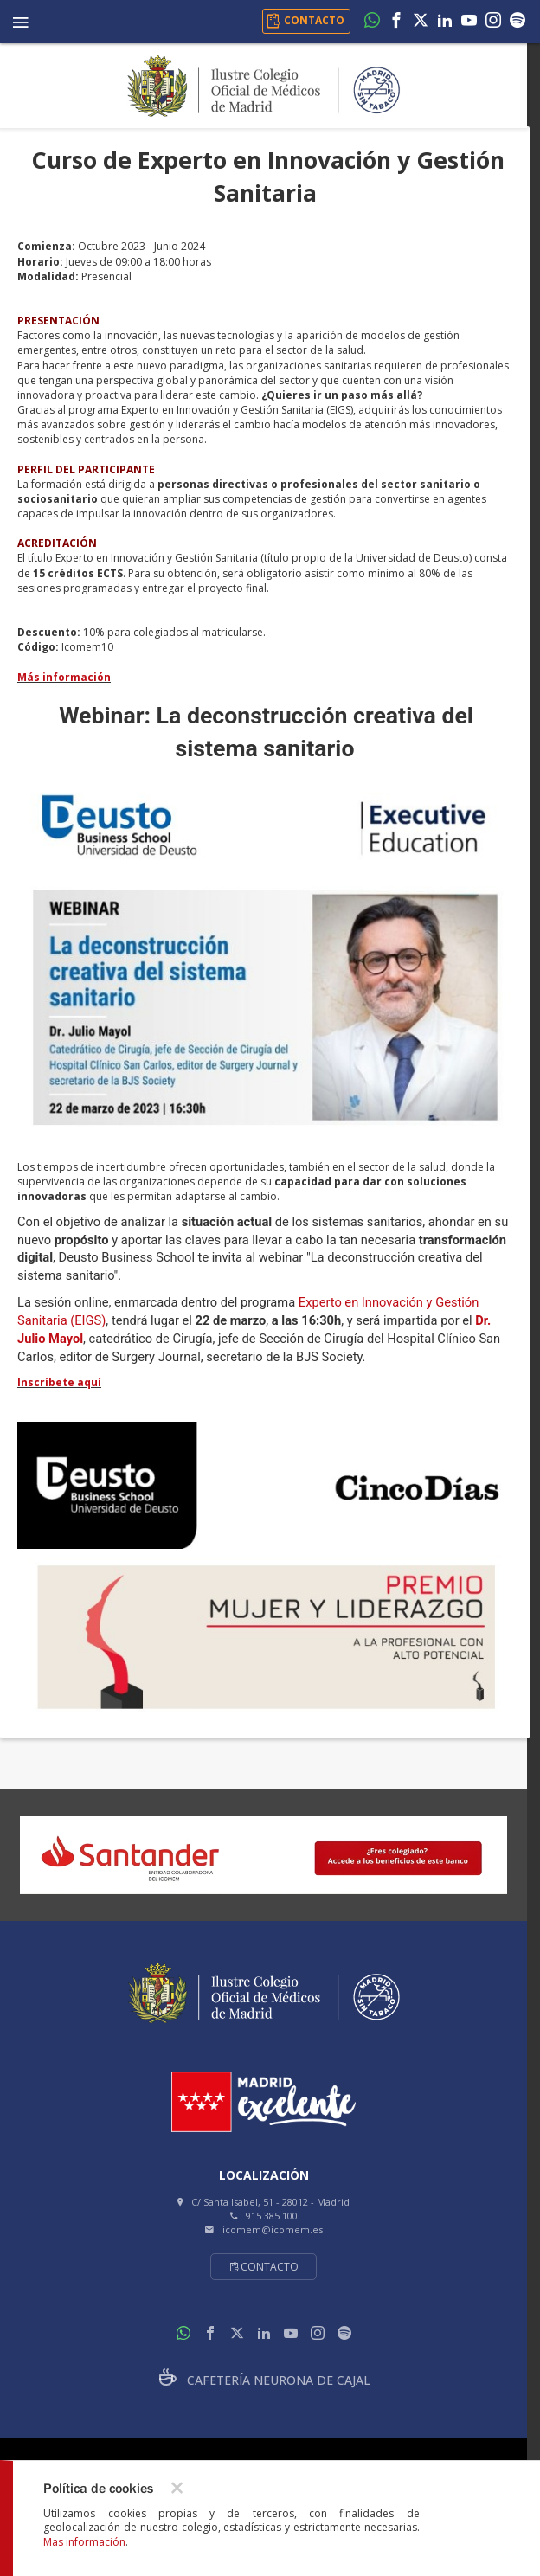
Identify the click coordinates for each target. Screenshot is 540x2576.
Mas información (84, 2541)
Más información (64, 677)
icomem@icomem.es (272, 2229)
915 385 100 (272, 2215)
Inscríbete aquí (59, 1382)
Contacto (263, 2266)
